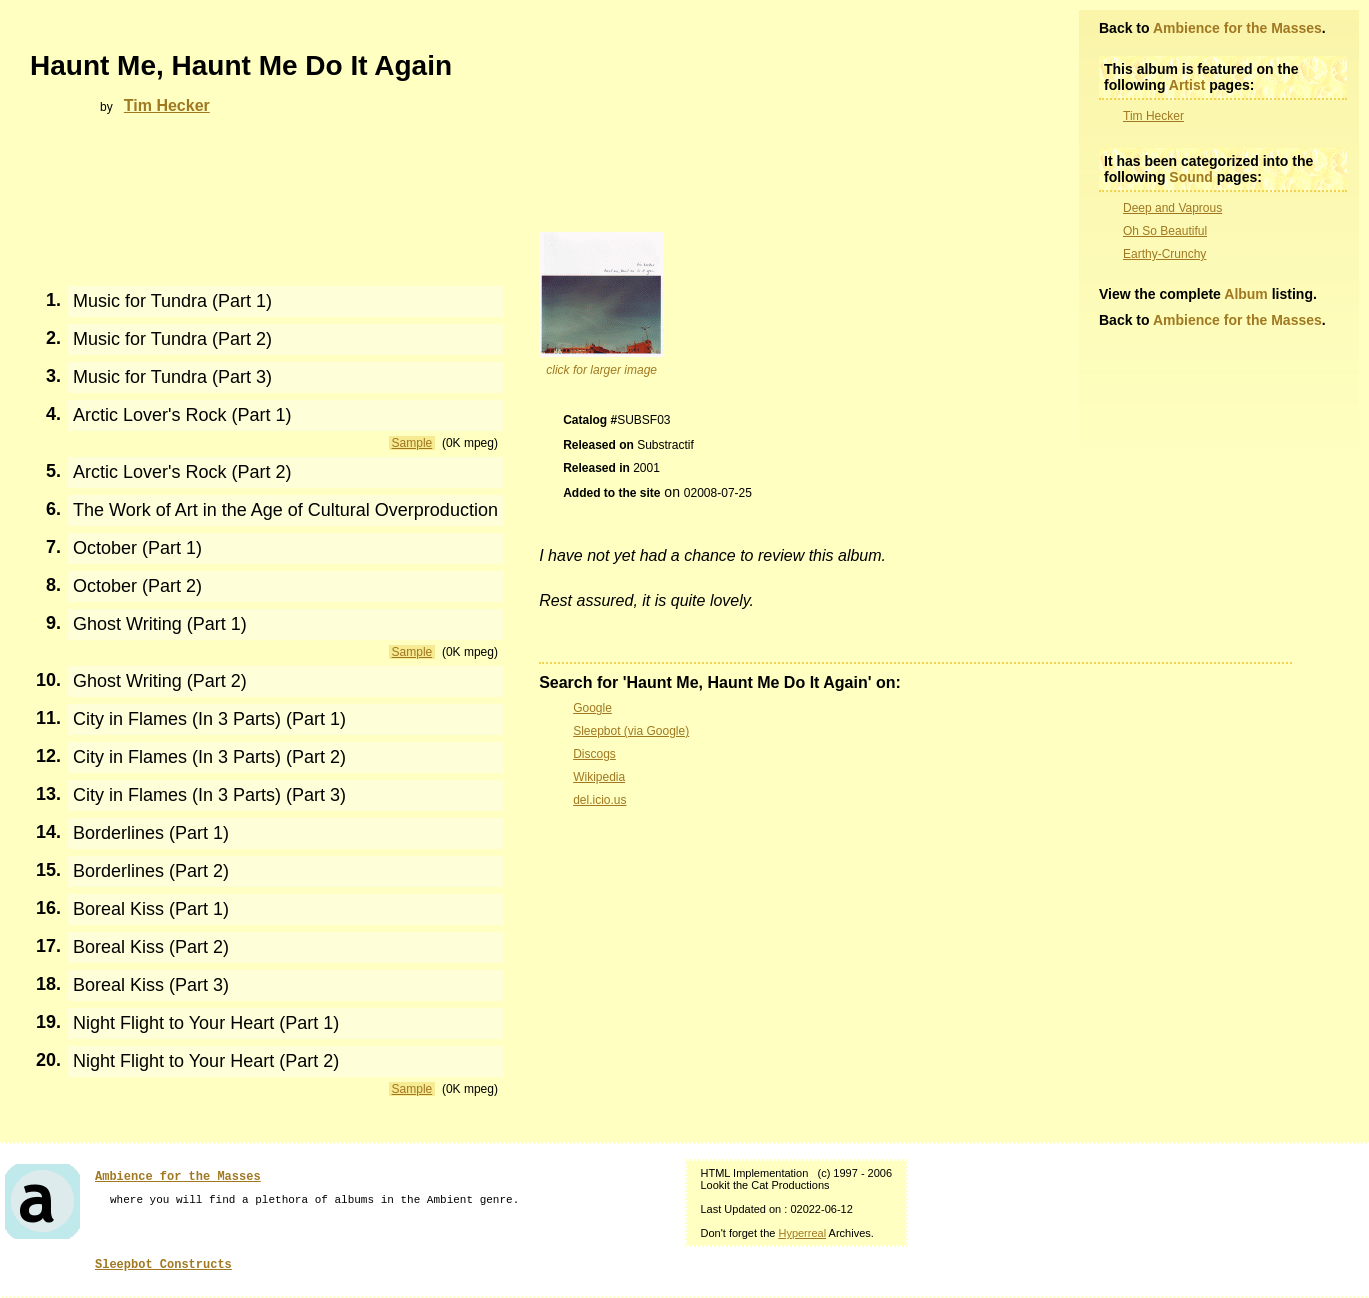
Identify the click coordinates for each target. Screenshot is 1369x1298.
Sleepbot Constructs (163, 1265)
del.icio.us (599, 800)
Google (592, 708)
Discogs (594, 754)
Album (1246, 294)
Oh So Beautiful (1165, 231)
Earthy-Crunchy (1164, 254)
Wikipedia (599, 777)
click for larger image (601, 370)
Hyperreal (802, 1233)
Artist (1187, 85)
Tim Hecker (1153, 116)
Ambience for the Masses (1237, 28)
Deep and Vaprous (1172, 208)
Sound (1191, 177)
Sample (412, 443)
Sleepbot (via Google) (631, 731)
